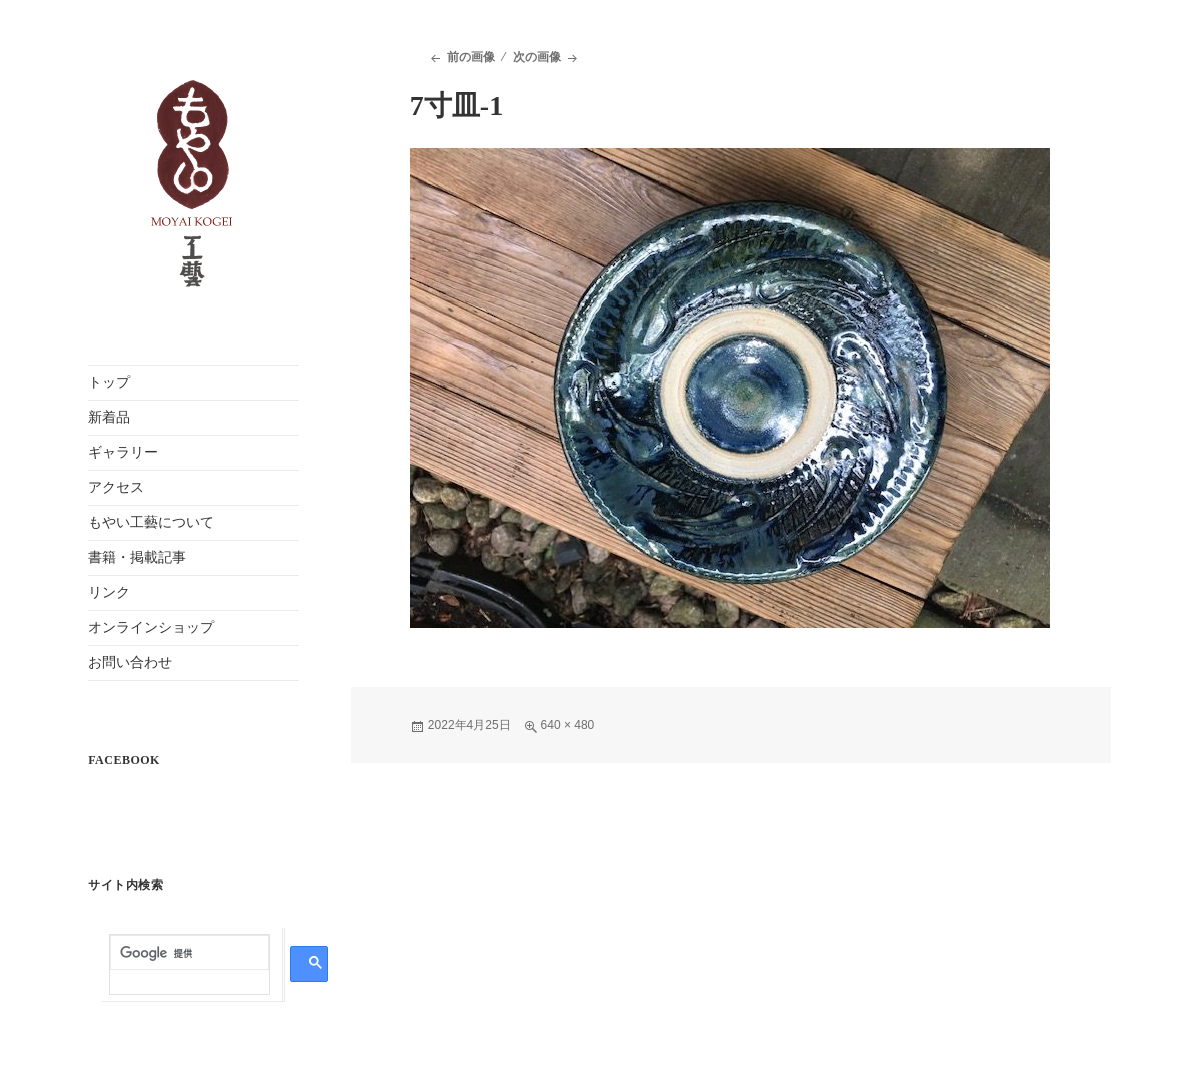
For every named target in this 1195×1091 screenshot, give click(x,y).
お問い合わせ (130, 662)
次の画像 (537, 57)
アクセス (116, 487)
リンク (109, 592)
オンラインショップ (151, 627)
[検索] (190, 954)
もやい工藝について (151, 522)
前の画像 (471, 57)
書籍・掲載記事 (137, 557)
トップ (109, 382)
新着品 (109, 417)
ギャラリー (123, 452)
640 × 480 (568, 725)
